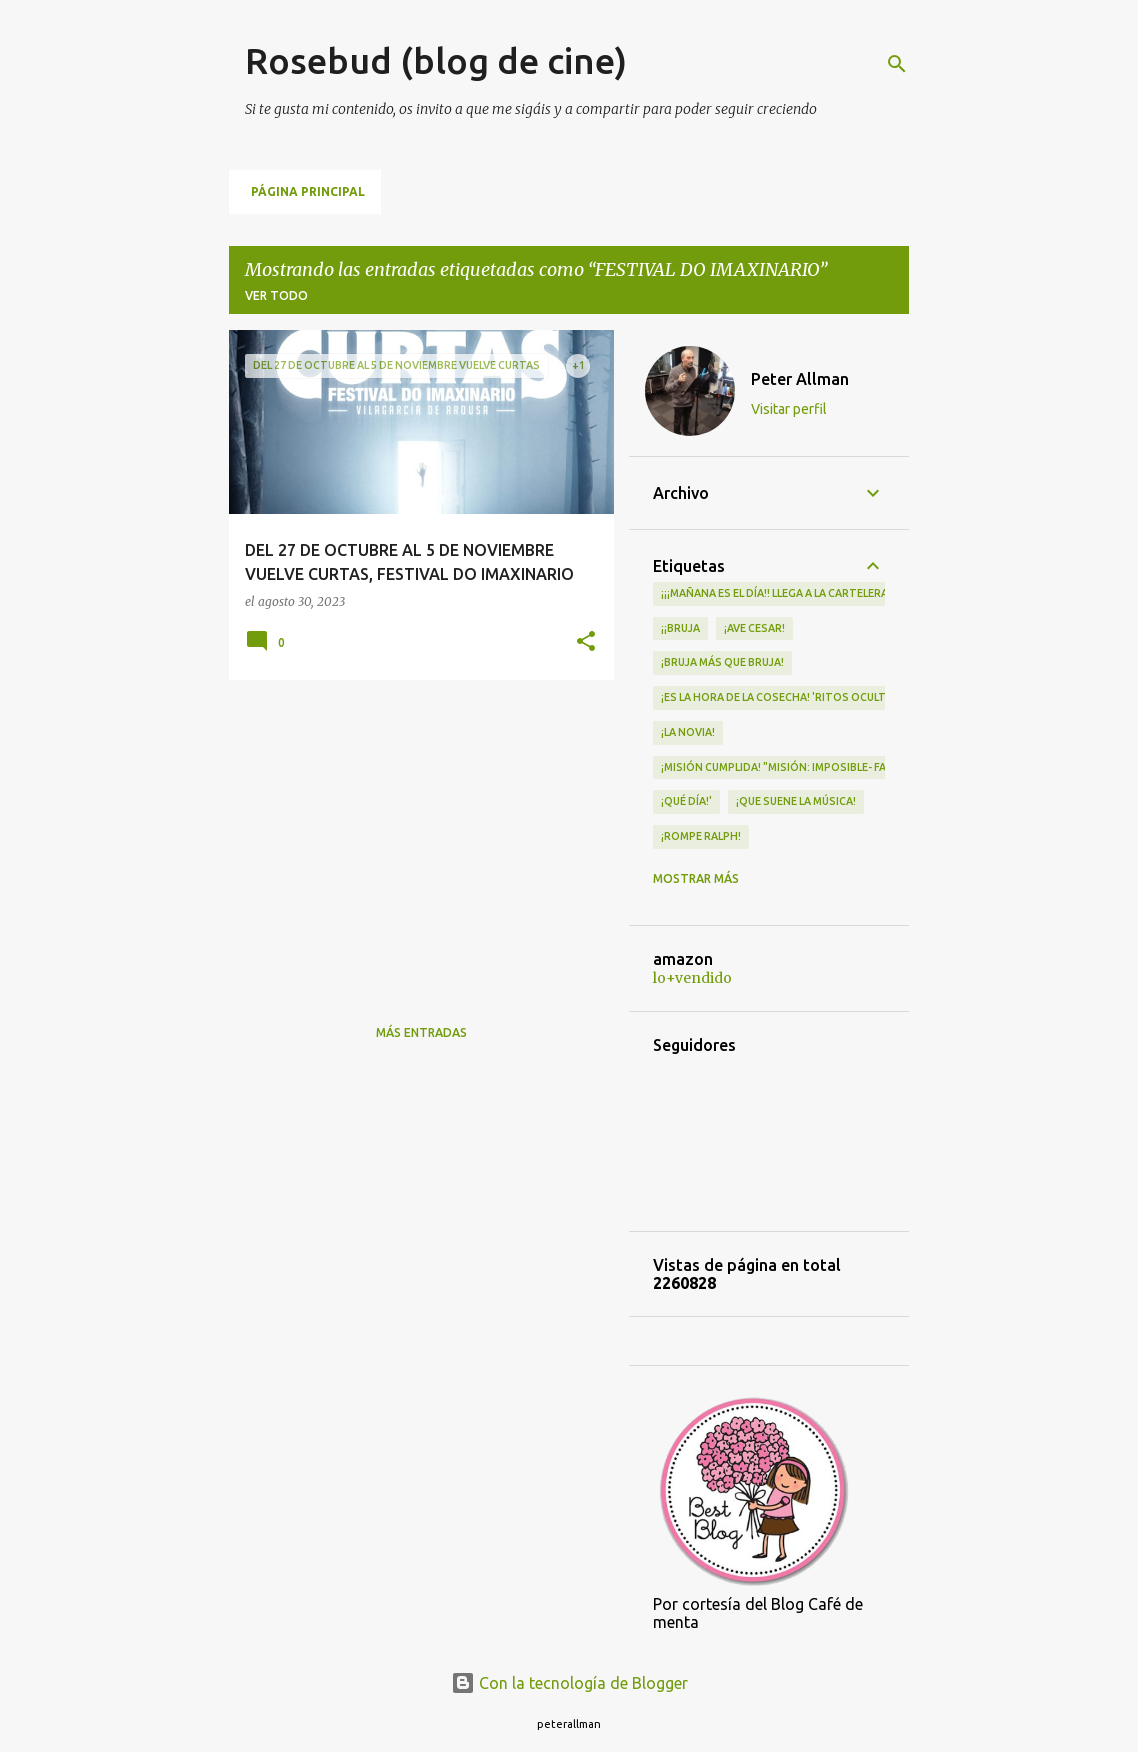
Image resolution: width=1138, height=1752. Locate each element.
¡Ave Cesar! (754, 628)
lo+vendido (692, 978)
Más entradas (421, 1032)
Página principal (308, 191)
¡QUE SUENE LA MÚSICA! (796, 801)
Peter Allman (800, 379)
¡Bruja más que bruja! (722, 662)
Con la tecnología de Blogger (569, 1683)
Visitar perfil (789, 409)
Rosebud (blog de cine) (436, 60)
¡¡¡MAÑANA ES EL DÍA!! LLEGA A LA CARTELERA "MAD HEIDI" (807, 593)
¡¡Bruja (680, 628)
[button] (586, 642)
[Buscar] (897, 64)
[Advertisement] (414, 835)
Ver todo (276, 295)
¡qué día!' (686, 801)
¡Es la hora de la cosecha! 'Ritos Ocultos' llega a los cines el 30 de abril (869, 697)
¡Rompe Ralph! (701, 836)
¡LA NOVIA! (688, 732)
